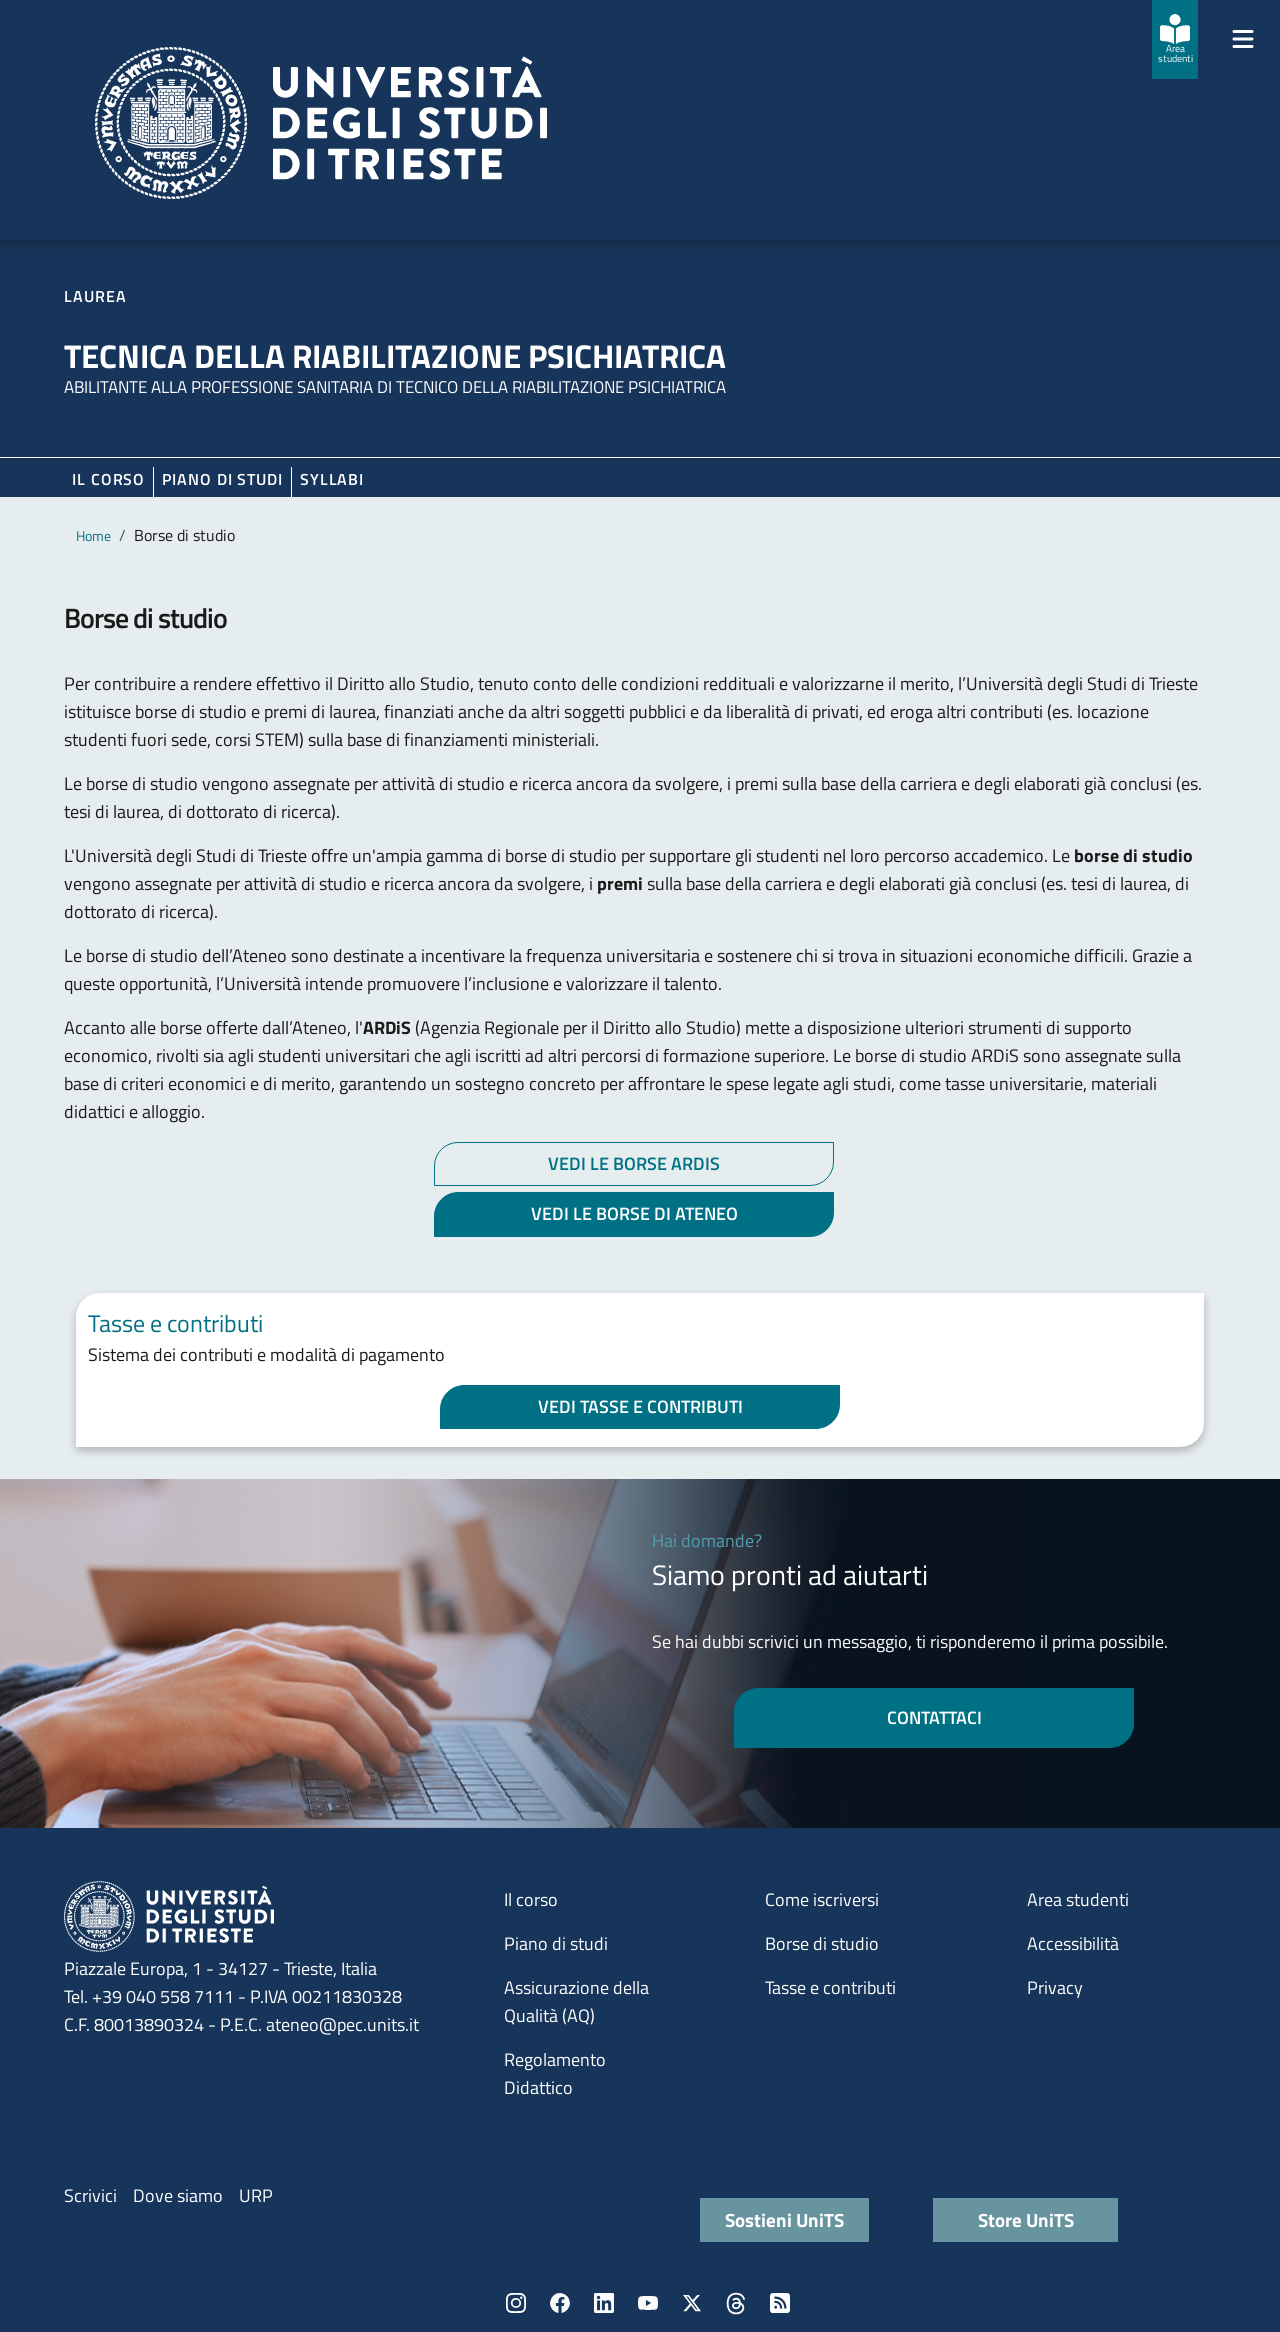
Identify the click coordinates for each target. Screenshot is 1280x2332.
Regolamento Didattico (555, 2073)
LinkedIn (604, 2303)
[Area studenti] (1175, 39)
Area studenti (1078, 1899)
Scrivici (90, 2195)
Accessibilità (1073, 1943)
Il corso (108, 479)
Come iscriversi (822, 1899)
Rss (780, 2303)
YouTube (648, 2303)
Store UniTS (1026, 2219)
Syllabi (332, 479)
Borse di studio (822, 1943)
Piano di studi (556, 1943)
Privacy (1055, 1987)
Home (93, 535)
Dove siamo (178, 2195)
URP (256, 2195)
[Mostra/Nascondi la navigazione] (1243, 39)
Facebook (560, 2303)
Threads (736, 2303)
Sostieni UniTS (784, 2219)
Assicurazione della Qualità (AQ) (576, 2001)
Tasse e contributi (830, 1987)
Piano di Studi (222, 479)
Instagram (516, 2303)
